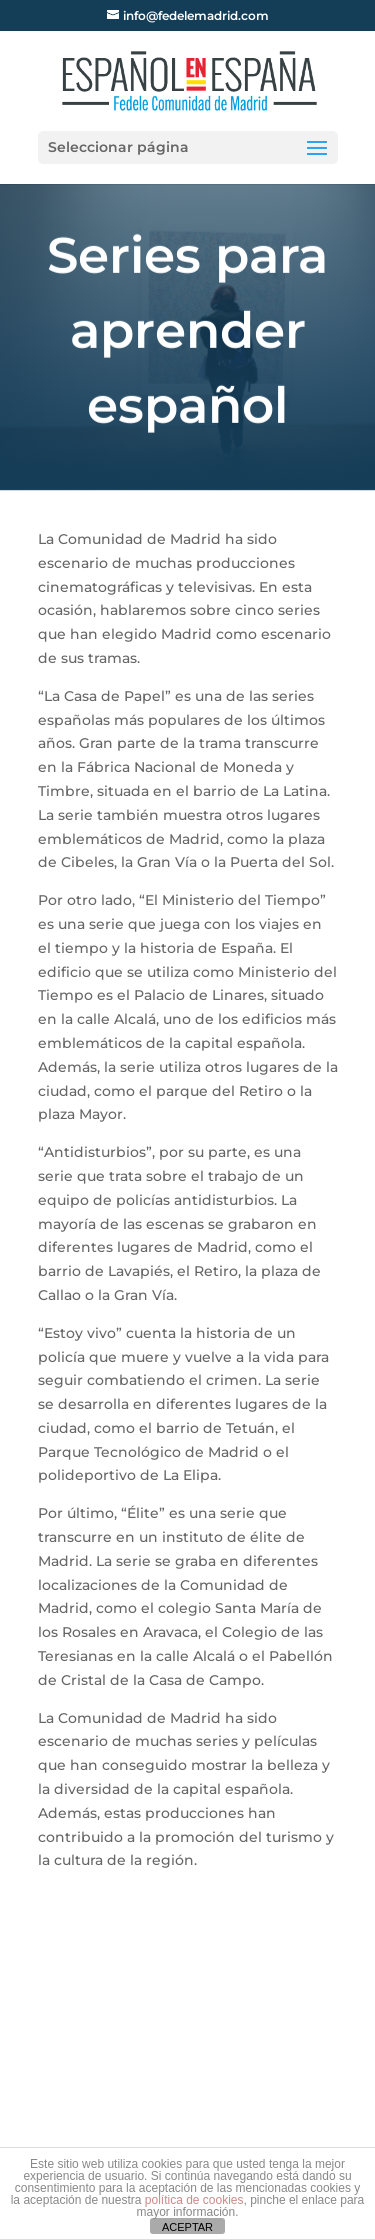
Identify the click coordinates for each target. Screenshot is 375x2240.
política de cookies (194, 2200)
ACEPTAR (187, 2227)
